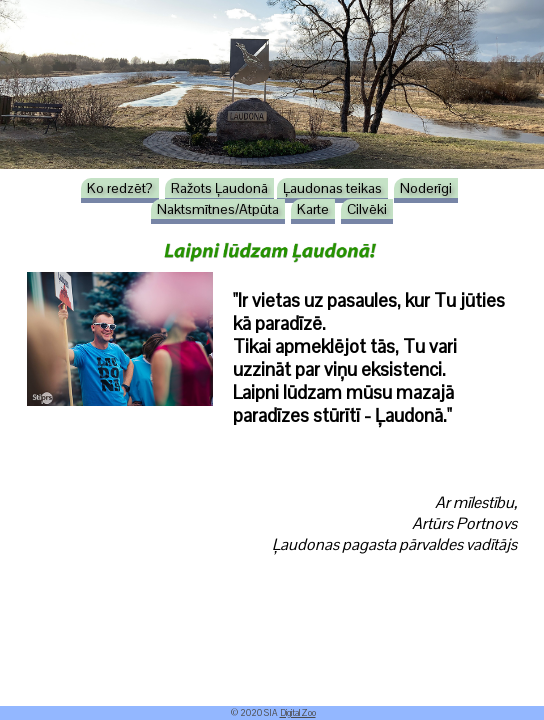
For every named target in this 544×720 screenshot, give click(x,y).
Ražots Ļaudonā (219, 188)
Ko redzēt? (120, 188)
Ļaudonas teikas (332, 188)
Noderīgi (426, 188)
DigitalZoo (298, 713)
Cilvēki (367, 209)
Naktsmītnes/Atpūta (218, 209)
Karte (313, 209)
